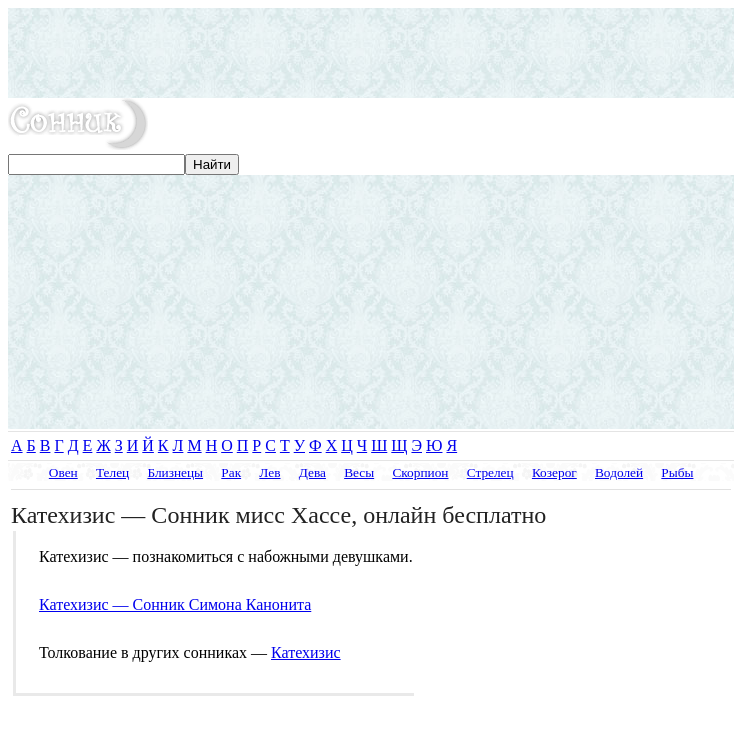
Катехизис (306, 652)
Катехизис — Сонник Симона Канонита (175, 604)
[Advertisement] (371, 53)
